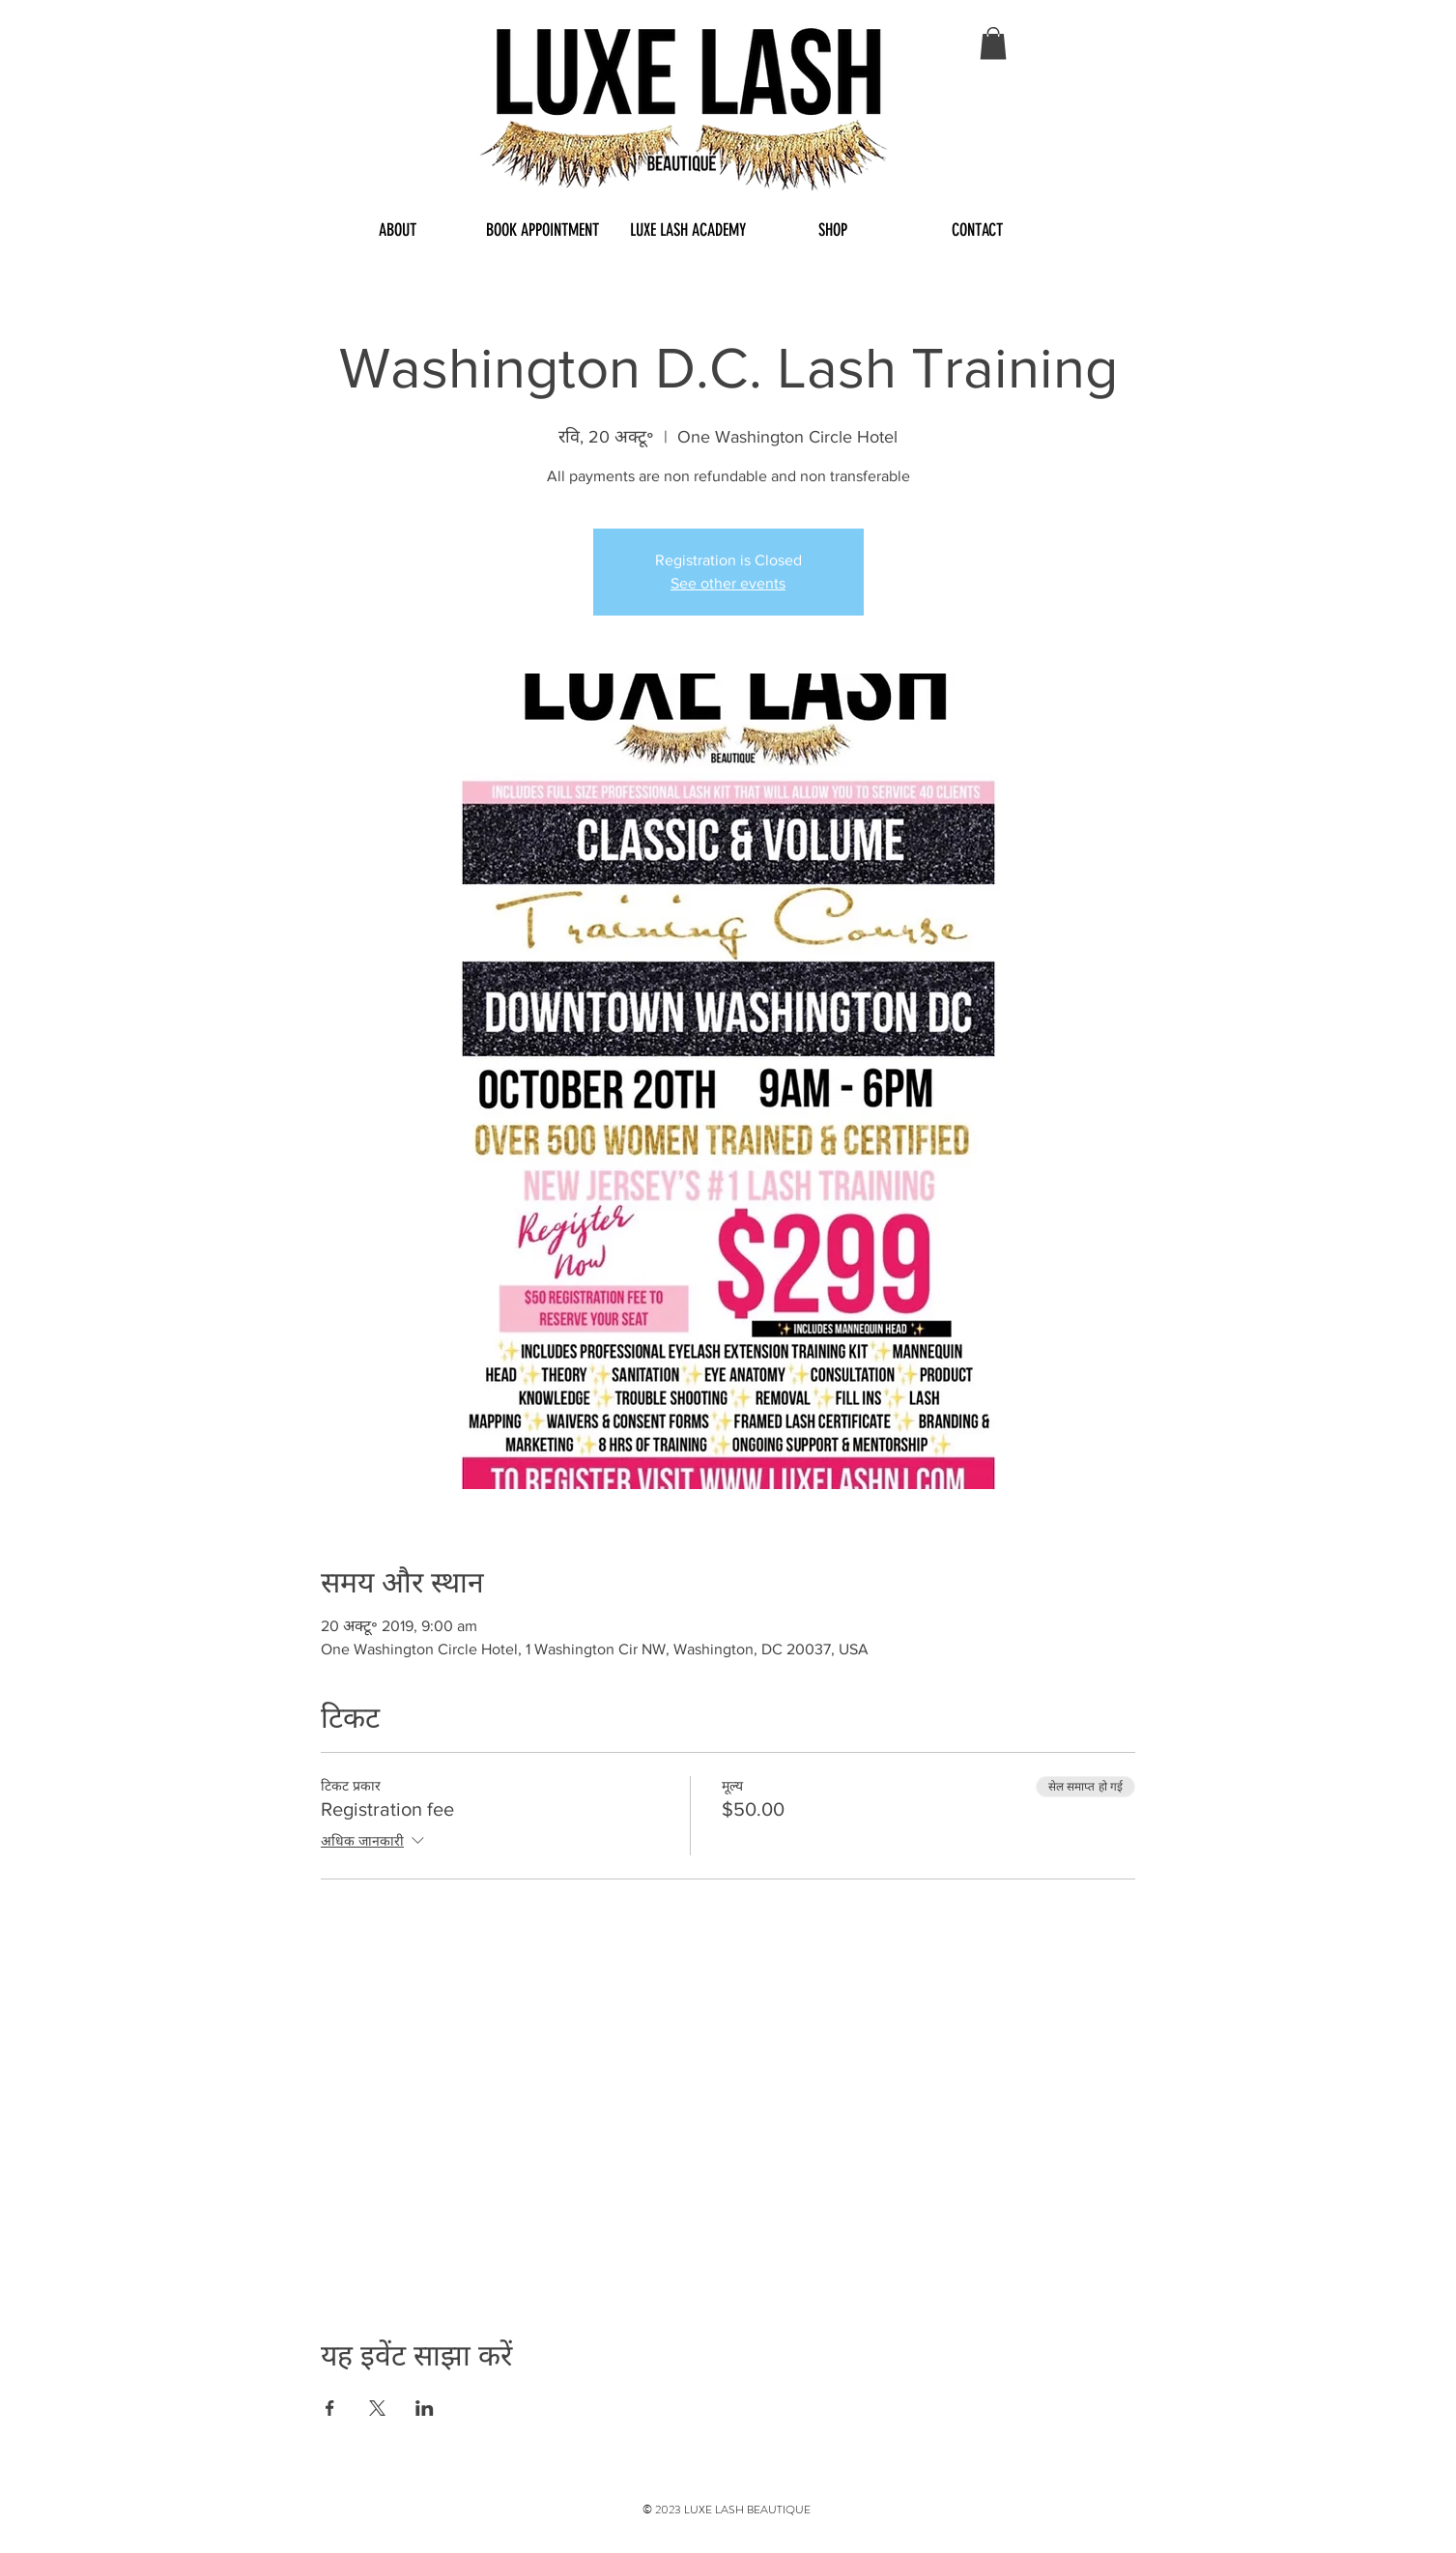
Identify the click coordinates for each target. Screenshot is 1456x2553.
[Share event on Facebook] (330, 2408)
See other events (728, 583)
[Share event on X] (377, 2408)
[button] (993, 43)
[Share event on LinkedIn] (424, 2408)
